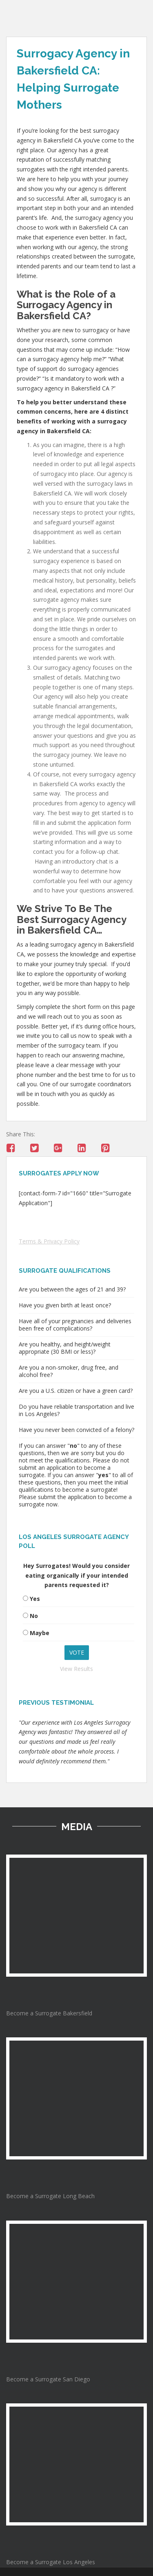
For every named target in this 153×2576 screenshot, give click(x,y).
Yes (35, 1599)
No (34, 1616)
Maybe (39, 1633)
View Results (76, 1669)
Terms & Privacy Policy (49, 1241)
